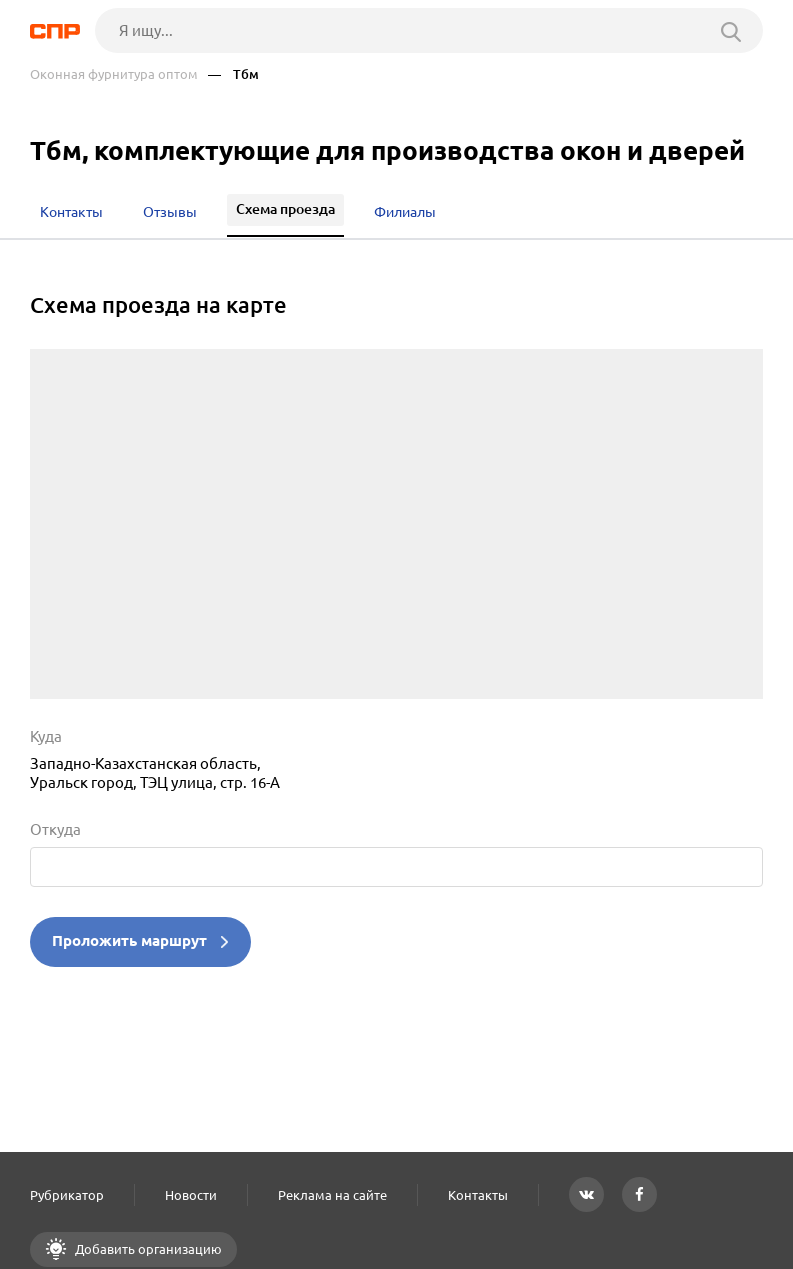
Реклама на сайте (332, 1195)
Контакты (478, 1195)
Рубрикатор (67, 1195)
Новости (191, 1195)
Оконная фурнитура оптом (114, 74)
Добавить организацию (147, 1249)
